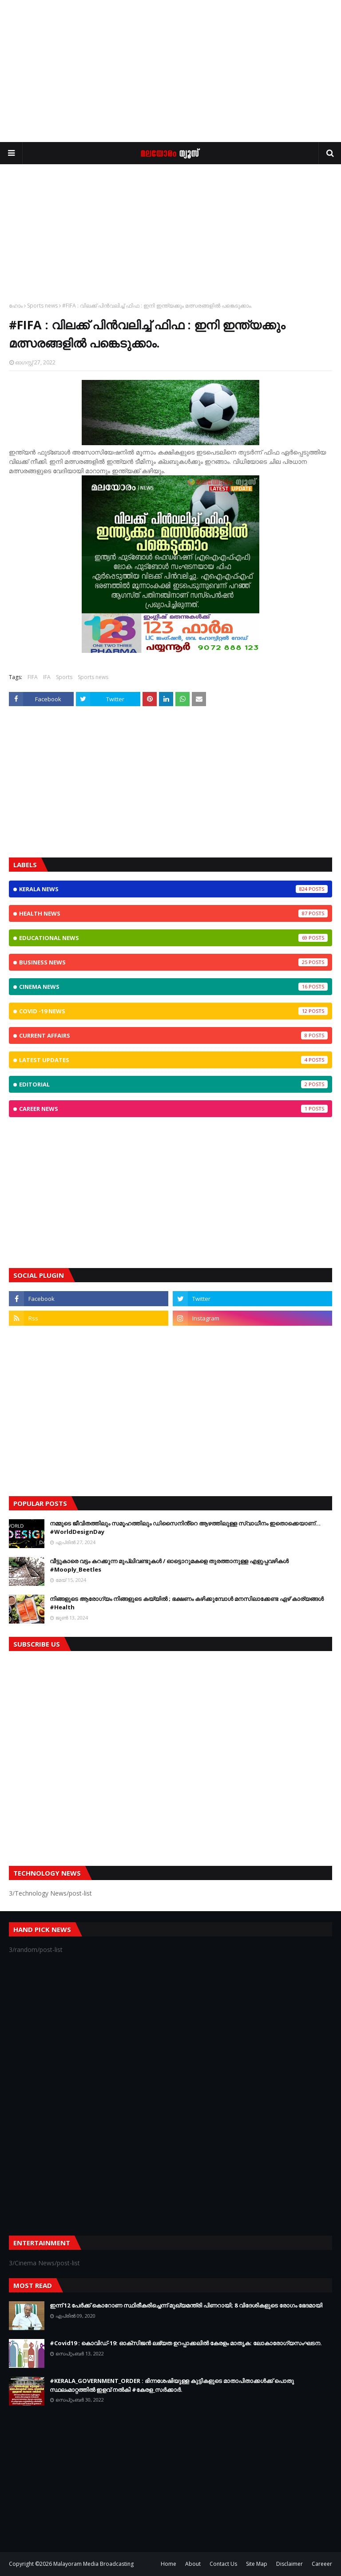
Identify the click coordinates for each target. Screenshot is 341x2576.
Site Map (256, 2564)
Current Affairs (173, 1035)
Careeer (322, 2564)
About (193, 2564)
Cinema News (173, 987)
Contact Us (223, 2564)
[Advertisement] (170, 71)
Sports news (42, 305)
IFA (47, 677)
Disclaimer (289, 2564)
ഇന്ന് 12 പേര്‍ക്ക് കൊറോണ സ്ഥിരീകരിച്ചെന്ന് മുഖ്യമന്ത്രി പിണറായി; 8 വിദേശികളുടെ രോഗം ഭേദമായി (186, 2305)
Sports (64, 677)
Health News (173, 913)
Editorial (173, 1084)
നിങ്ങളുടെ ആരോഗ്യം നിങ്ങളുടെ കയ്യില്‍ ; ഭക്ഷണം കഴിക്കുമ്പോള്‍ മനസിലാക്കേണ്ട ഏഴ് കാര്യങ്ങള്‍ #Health (187, 1603)
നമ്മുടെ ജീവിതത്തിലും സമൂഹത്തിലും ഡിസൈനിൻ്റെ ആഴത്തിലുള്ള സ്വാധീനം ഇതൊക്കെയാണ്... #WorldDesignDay (185, 1527)
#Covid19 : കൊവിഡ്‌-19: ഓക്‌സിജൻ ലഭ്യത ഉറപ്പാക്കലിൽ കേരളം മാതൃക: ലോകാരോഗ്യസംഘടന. (186, 2343)
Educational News (173, 938)
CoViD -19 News (173, 1011)
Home (168, 2564)
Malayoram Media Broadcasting (93, 2564)
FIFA (33, 677)
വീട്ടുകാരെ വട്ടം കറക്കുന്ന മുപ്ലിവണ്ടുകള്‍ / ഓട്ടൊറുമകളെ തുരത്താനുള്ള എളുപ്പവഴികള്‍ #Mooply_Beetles (169, 1565)
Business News (173, 962)
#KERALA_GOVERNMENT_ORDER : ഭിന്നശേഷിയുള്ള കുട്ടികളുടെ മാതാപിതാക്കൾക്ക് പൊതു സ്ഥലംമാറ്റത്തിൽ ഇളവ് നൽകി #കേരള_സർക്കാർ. (172, 2385)
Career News (173, 1109)
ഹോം (16, 305)
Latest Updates (173, 1060)
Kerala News (173, 889)
